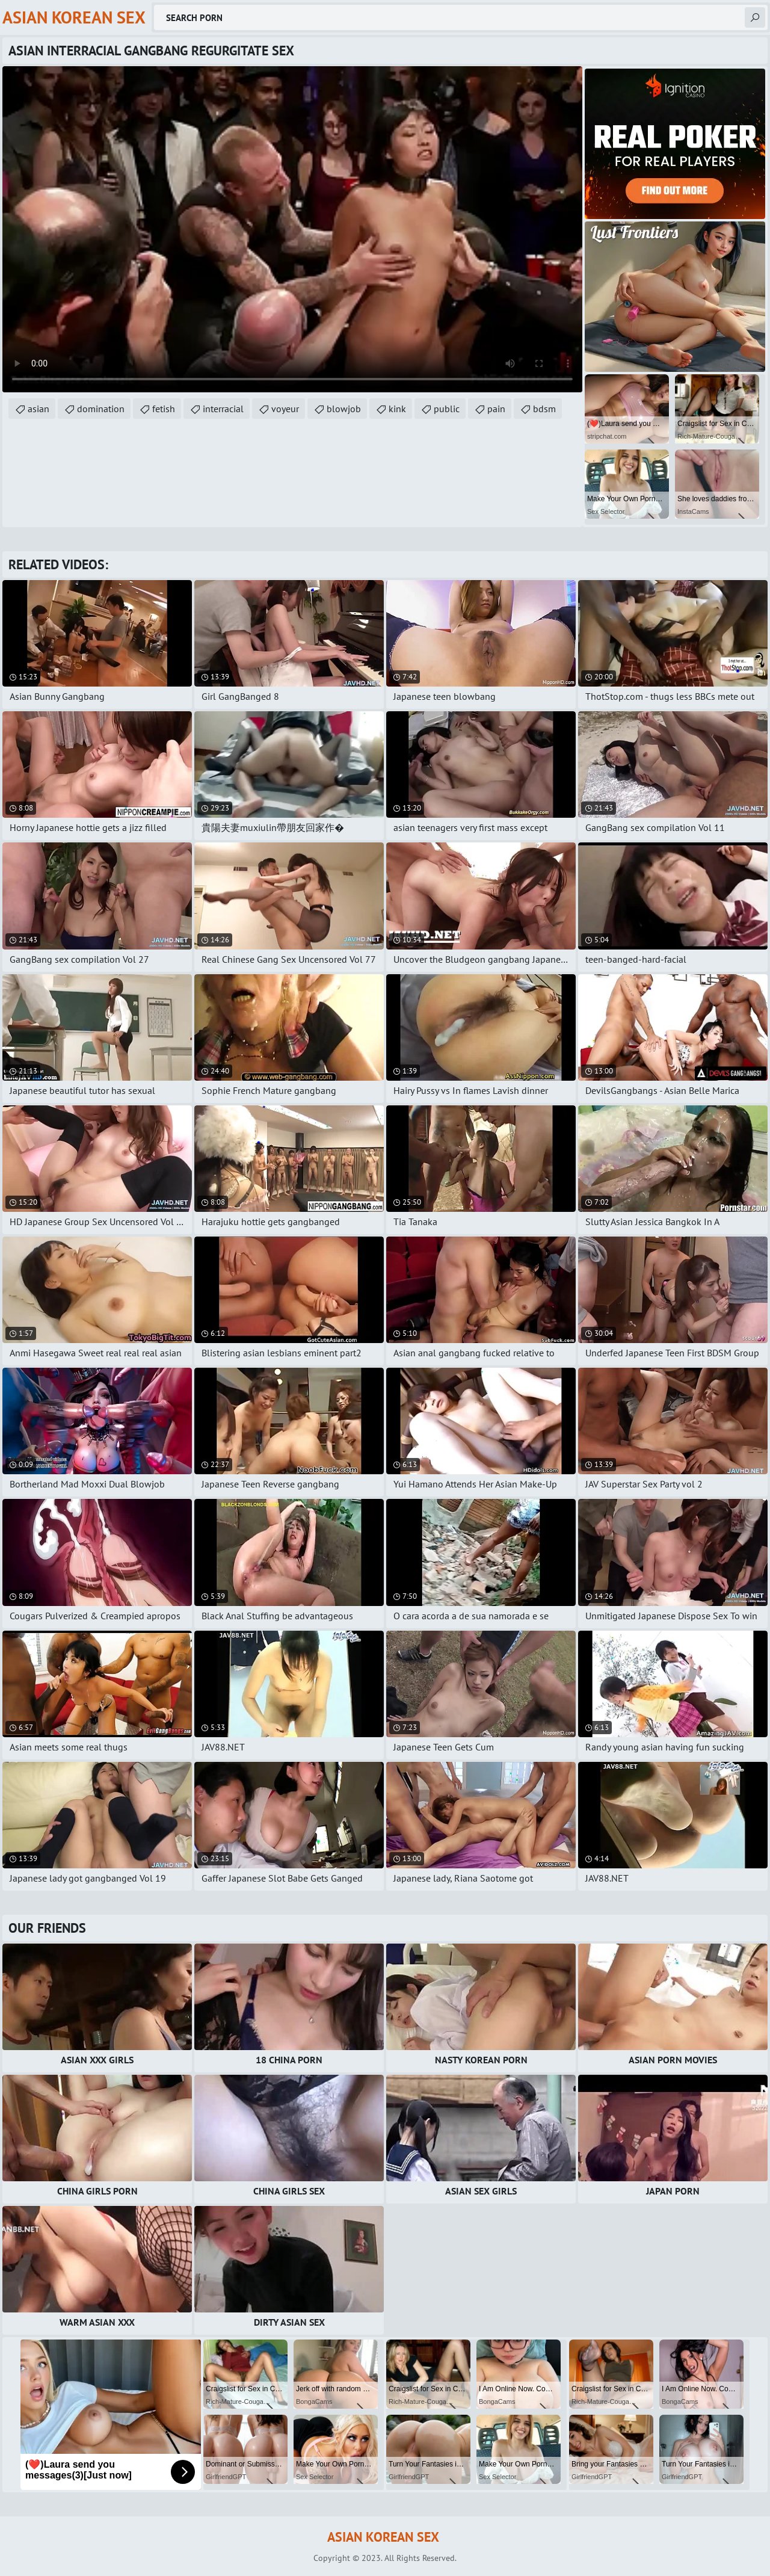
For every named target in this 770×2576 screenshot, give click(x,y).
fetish (163, 409)
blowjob (344, 409)
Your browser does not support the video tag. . (292, 229)
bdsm (544, 409)
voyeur (285, 409)
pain (496, 409)
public (447, 409)
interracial (223, 409)
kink (397, 409)
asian (38, 409)
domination (101, 409)
